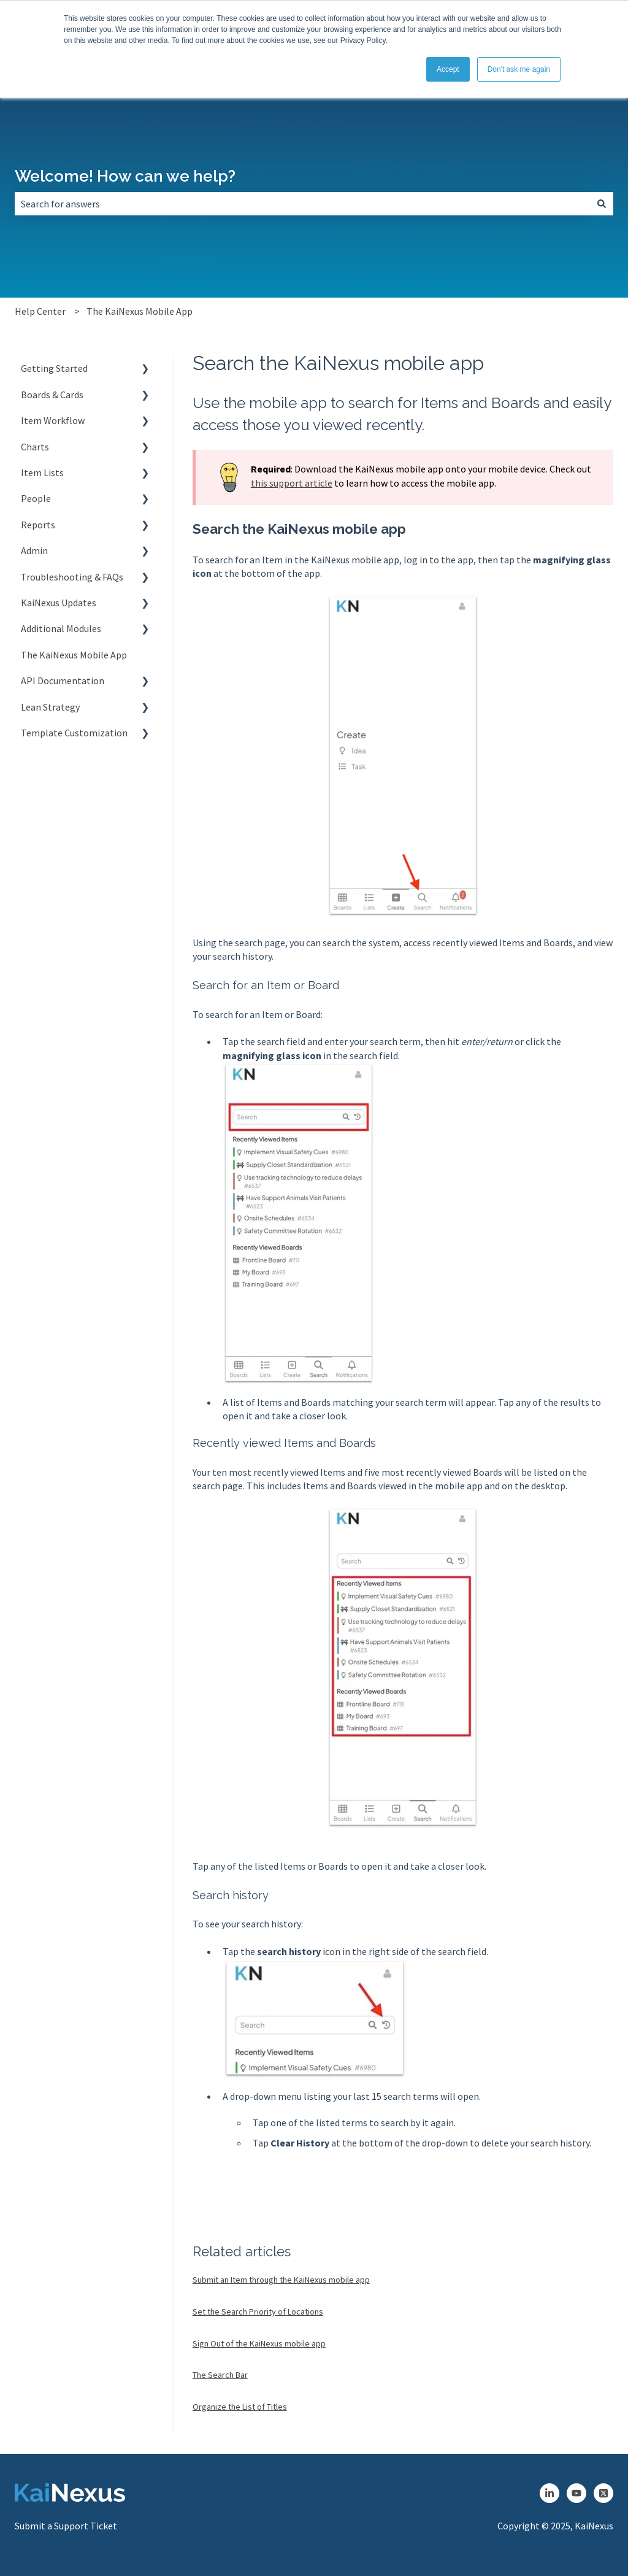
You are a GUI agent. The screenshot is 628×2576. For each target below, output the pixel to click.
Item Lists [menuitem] (42, 472)
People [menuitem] (36, 498)
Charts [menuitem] (35, 447)
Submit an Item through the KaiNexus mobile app (281, 2279)
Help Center (40, 311)
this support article (291, 483)
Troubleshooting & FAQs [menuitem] (72, 577)
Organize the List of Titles (240, 2406)
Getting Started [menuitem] (54, 368)
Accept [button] (448, 69)
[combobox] (302, 203)
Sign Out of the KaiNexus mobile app (259, 2343)
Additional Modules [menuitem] (61, 628)
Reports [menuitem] (38, 525)
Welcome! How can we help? (125, 176)
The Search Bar (220, 2374)
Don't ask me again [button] (519, 69)
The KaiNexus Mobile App (139, 311)
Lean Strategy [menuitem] (50, 707)
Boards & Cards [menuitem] (52, 394)
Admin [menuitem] (34, 550)
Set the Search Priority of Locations (258, 2311)
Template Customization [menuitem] (74, 733)
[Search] (601, 203)
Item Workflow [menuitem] (53, 420)
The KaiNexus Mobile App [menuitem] (74, 655)
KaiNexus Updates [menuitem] (58, 602)
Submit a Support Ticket (66, 2526)
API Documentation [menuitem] (62, 680)
